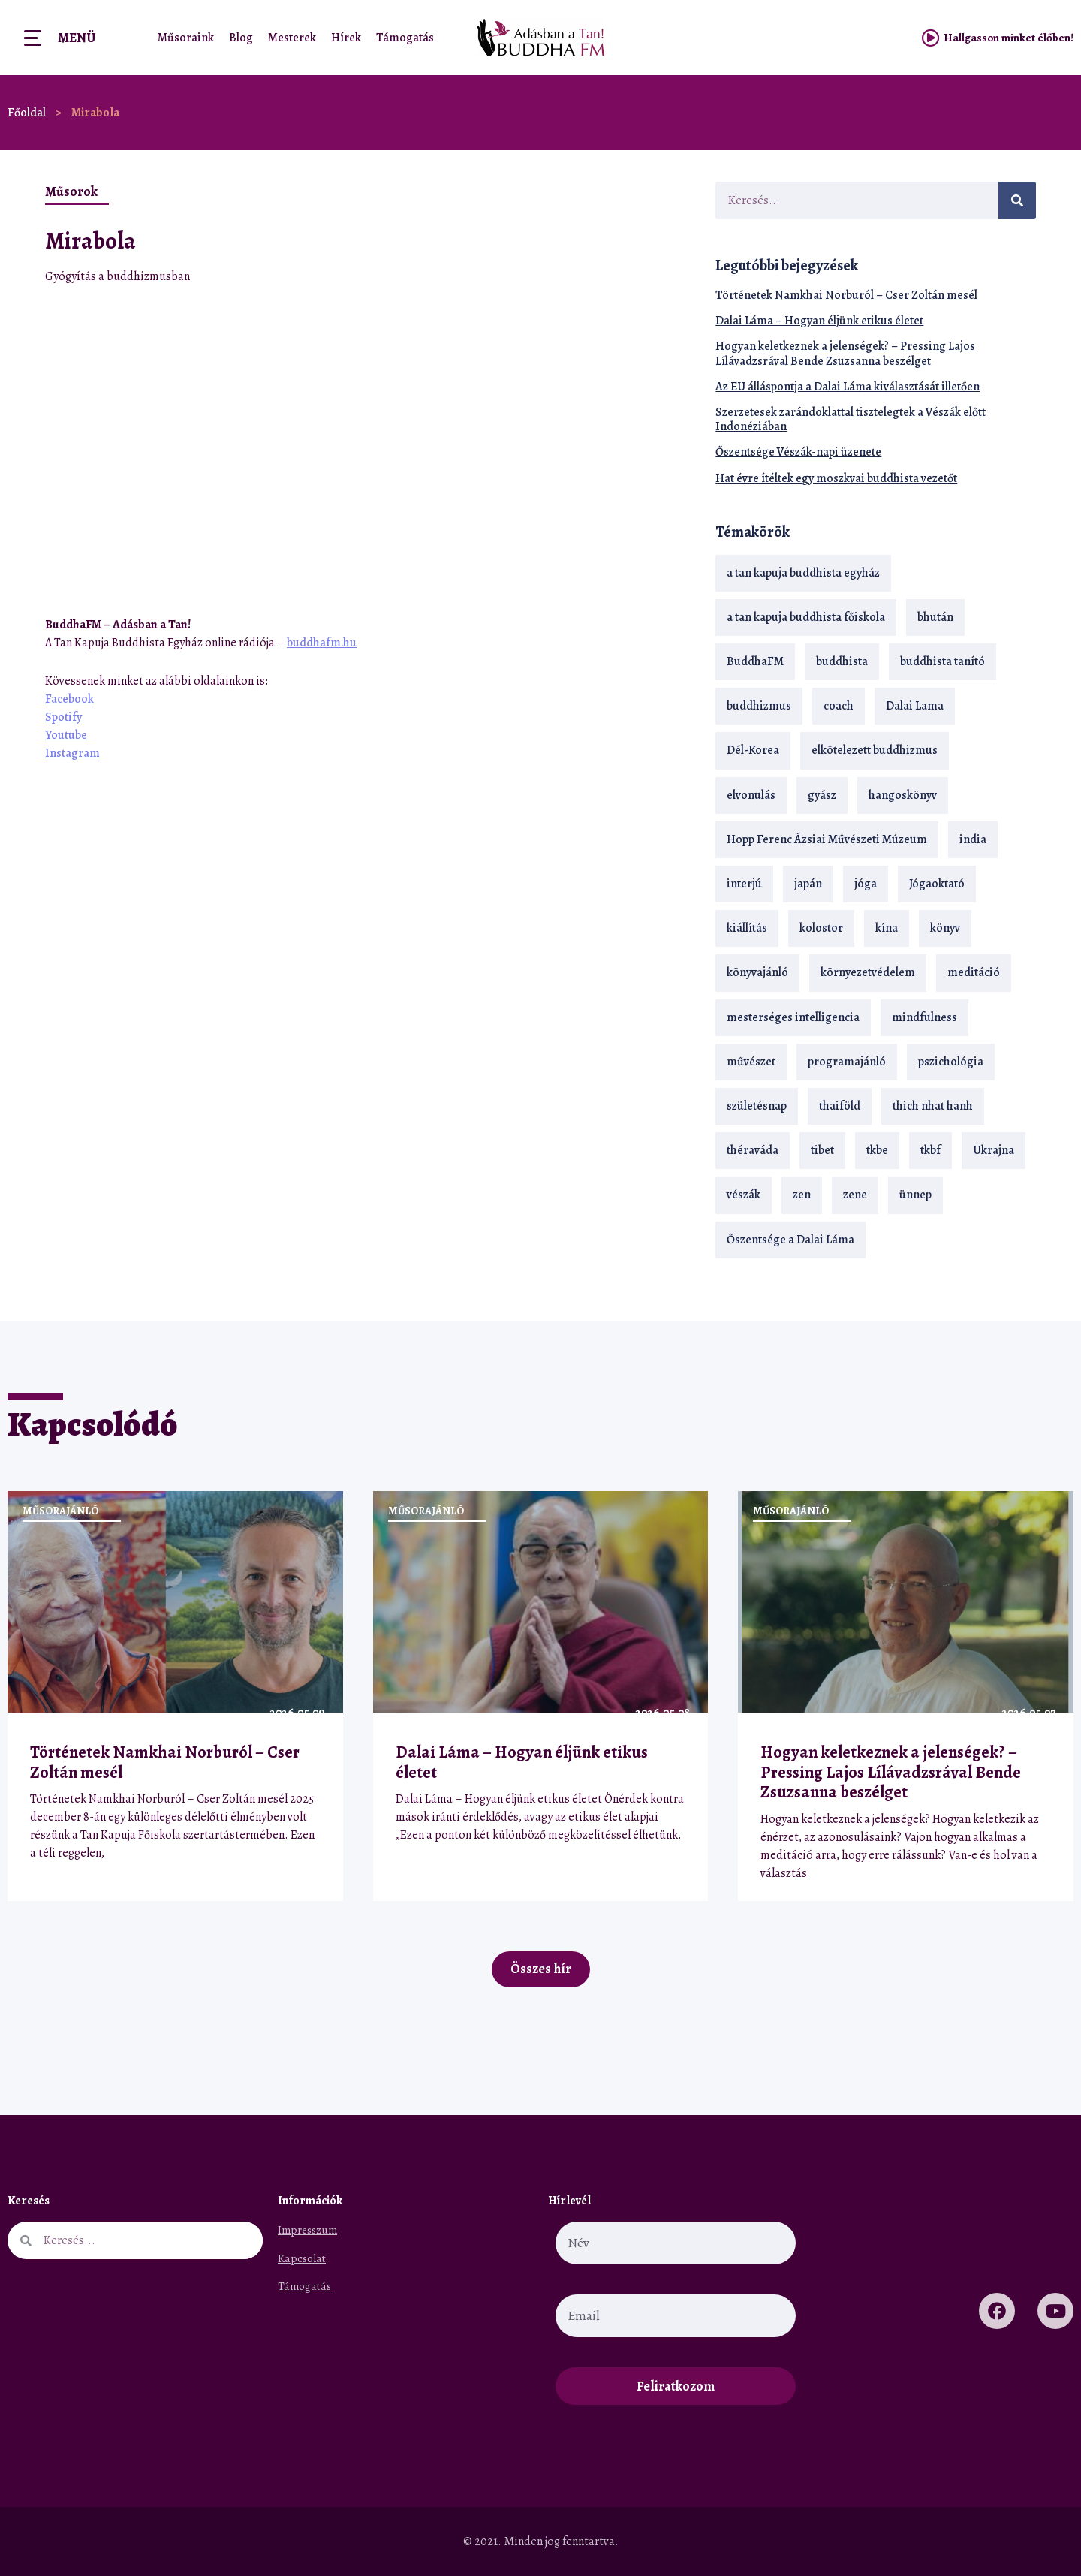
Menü (76, 38)
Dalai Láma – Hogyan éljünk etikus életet (819, 320)
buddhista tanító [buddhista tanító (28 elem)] (942, 661)
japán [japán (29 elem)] (808, 883)
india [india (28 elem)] (972, 839)
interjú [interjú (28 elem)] (744, 883)
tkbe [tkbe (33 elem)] (877, 1150)
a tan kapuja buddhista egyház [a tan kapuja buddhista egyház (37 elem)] (803, 573)
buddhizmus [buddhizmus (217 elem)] (759, 705)
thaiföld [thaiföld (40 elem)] (839, 1106)
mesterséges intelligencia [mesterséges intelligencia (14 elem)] (793, 1017)
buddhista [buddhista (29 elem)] (842, 661)
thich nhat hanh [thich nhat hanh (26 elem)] (933, 1106)
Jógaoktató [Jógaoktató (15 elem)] (937, 883)
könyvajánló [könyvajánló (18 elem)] (757, 972)
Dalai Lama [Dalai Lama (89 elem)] (915, 705)
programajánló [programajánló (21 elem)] (847, 1061)
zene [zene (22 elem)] (855, 1194)
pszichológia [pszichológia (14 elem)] (950, 1061)
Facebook (69, 699)
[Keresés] (1017, 200)
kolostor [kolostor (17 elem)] (821, 928)
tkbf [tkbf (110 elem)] (930, 1150)
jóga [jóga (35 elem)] (865, 883)
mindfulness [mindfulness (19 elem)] (924, 1017)
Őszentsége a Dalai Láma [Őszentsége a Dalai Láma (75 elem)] (790, 1239)
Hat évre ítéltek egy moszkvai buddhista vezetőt (836, 478)
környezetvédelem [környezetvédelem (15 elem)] (868, 972)
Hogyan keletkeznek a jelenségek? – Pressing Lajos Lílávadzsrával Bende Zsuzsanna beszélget (845, 353)
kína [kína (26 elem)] (886, 928)
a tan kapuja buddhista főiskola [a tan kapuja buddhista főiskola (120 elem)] (806, 617)
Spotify (63, 717)
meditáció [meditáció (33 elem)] (973, 972)
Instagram (72, 753)
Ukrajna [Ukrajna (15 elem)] (993, 1150)
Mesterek (292, 37)
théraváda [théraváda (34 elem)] (752, 1150)
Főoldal (27, 112)
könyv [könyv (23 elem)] (945, 928)
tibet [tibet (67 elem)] (822, 1150)
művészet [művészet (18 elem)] (751, 1061)
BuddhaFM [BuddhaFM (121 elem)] (755, 661)
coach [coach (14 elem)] (839, 705)
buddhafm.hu (322, 642)
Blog (241, 37)
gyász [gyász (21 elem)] (822, 795)
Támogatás (405, 37)
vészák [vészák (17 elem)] (743, 1194)
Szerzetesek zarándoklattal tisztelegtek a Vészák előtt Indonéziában (850, 419)
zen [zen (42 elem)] (802, 1194)
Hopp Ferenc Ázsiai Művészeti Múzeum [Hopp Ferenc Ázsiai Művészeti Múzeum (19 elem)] (827, 839)
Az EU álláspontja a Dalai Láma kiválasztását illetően (847, 386)
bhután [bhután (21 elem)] (935, 617)
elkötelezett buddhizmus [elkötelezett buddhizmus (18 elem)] (875, 750)
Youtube (66, 735)
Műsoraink (186, 37)
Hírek (346, 37)
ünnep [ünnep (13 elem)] (915, 1194)
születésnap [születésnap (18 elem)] (757, 1106)
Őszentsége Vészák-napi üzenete (798, 452)
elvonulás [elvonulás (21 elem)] (751, 795)
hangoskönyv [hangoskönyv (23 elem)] (903, 795)
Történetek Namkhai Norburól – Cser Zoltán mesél (846, 295)
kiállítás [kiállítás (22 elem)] (747, 928)
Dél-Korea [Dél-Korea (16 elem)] (753, 750)
